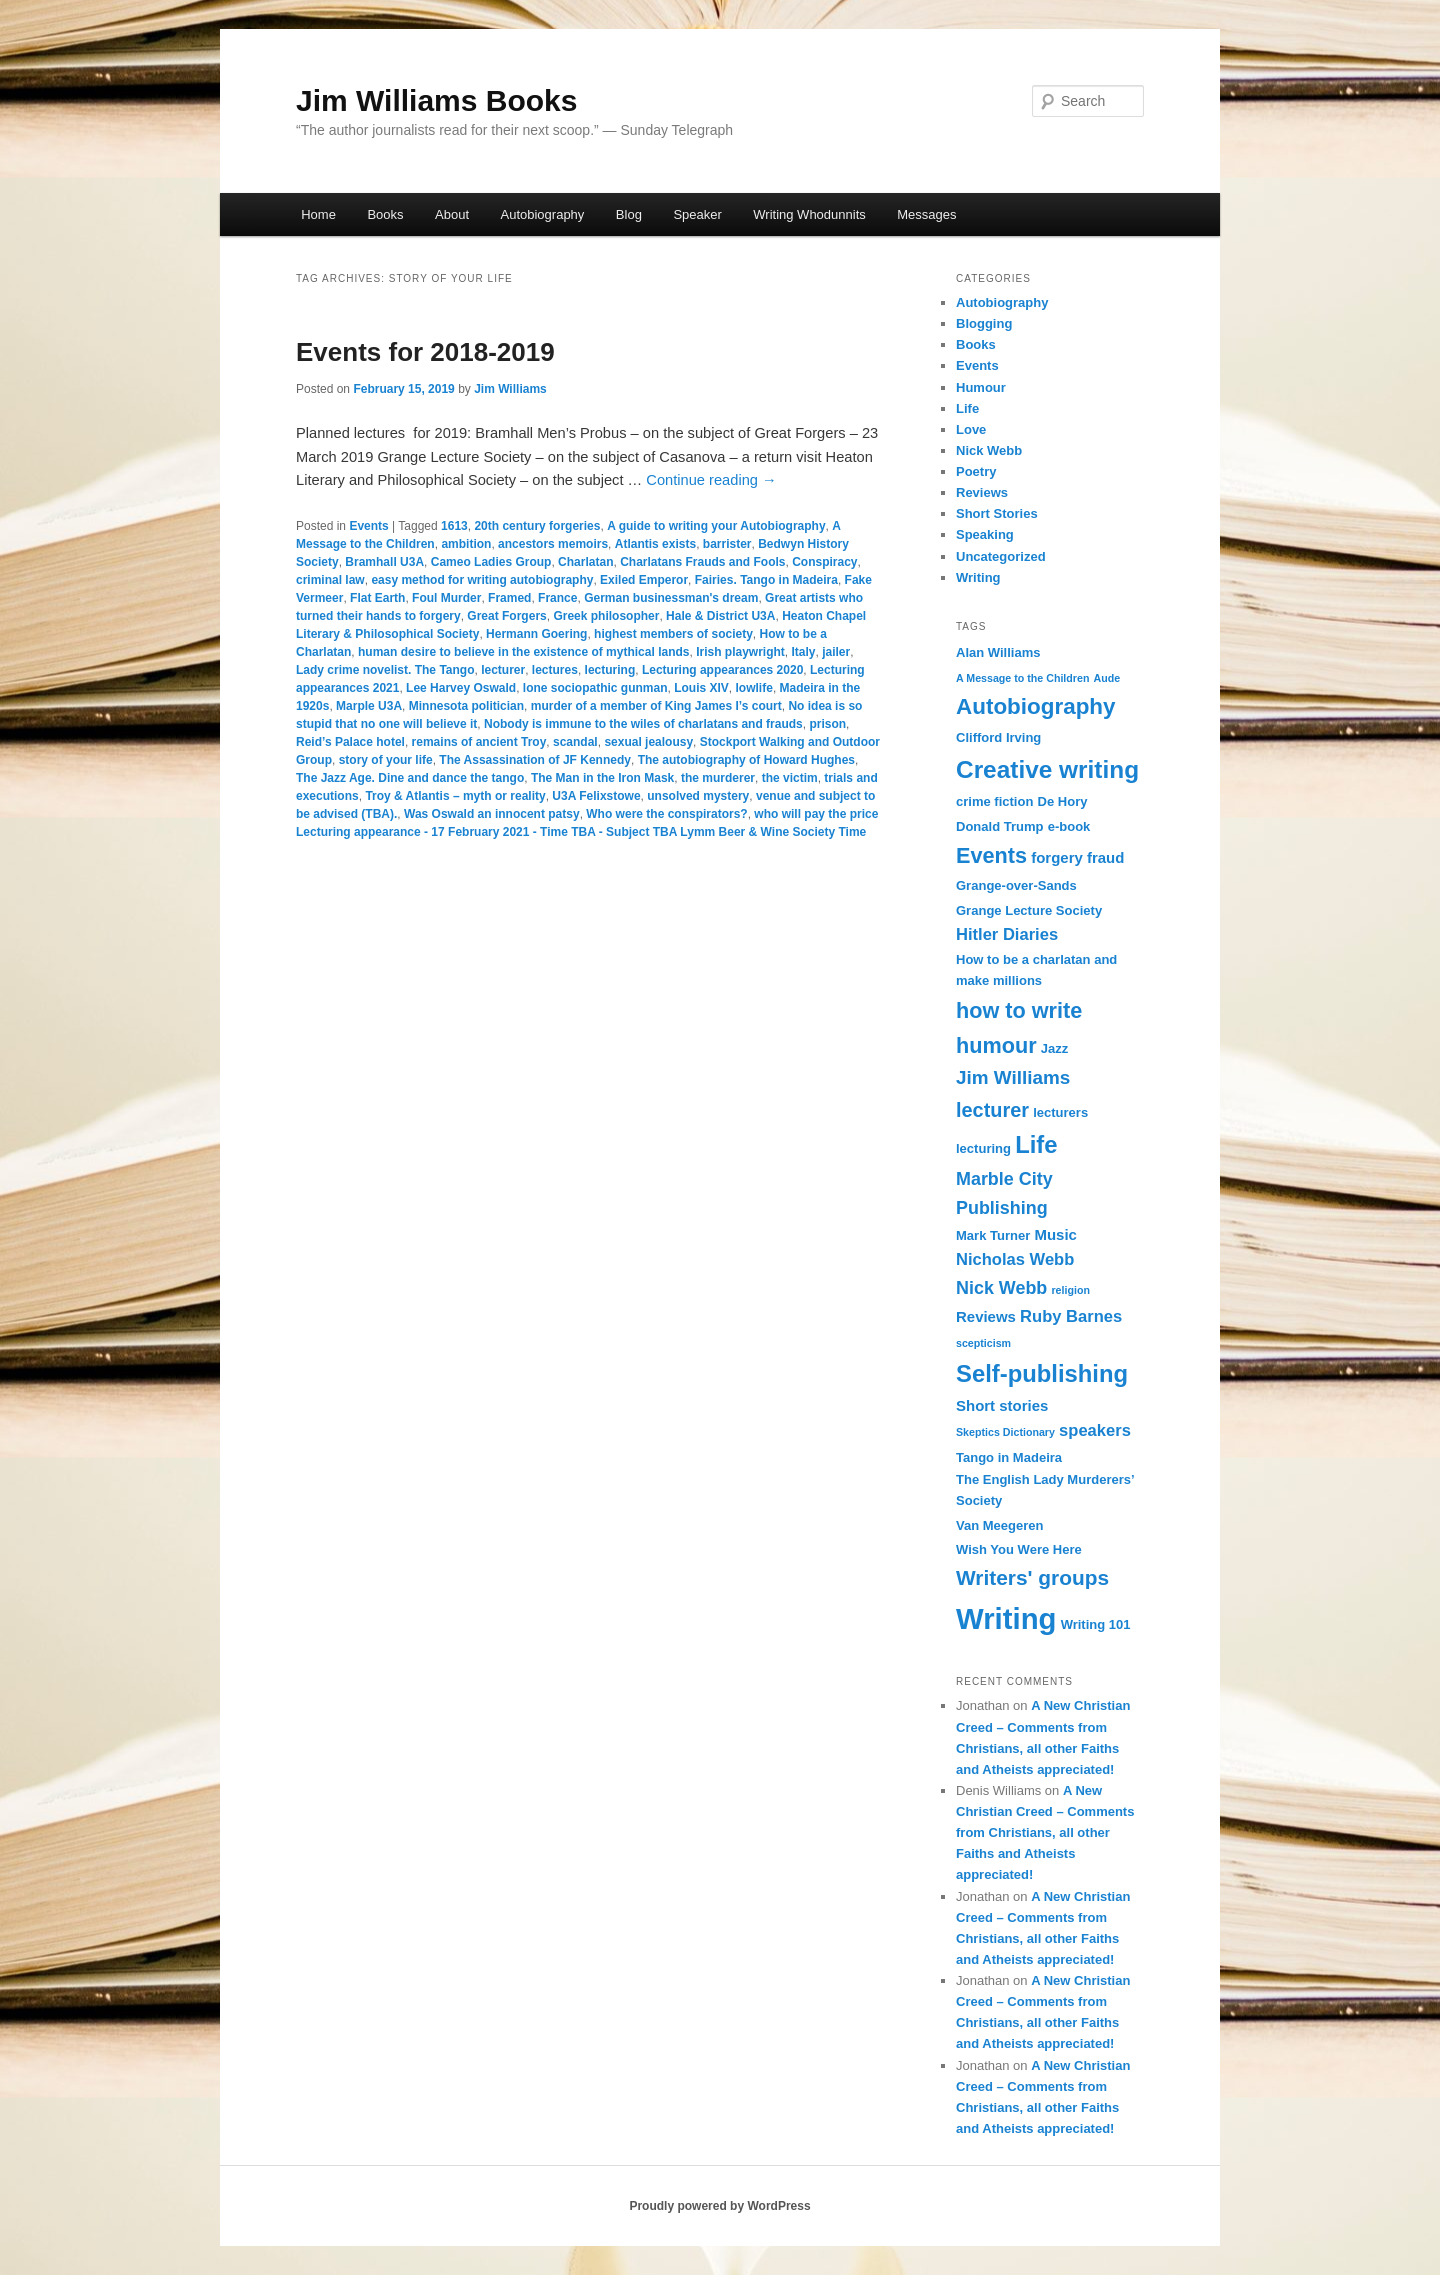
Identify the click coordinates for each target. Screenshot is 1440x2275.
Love (971, 429)
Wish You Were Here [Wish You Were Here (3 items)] (1019, 1549)
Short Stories (997, 513)
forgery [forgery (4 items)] (1057, 857)
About (452, 214)
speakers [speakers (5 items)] (1095, 1430)
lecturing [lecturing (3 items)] (983, 1148)
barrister (727, 544)
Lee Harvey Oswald (461, 688)
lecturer (503, 670)
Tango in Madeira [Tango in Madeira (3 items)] (1009, 1457)
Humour (981, 387)
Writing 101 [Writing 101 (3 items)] (1096, 1624)
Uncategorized (1001, 556)
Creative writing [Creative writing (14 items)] (1047, 769)
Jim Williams (510, 389)
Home (318, 214)
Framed (509, 598)
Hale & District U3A (720, 616)
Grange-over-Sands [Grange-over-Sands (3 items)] (1016, 885)
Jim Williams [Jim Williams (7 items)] (1013, 1077)
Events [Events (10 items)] (991, 855)
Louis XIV (701, 688)
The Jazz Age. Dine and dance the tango (410, 778)
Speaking (985, 534)
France (557, 598)
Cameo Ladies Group (491, 562)
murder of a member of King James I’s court (656, 706)
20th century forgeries (537, 526)
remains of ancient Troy (479, 742)
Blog (629, 214)
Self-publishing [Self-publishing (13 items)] (1042, 1373)
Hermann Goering (536, 634)
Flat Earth (377, 598)
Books (385, 214)
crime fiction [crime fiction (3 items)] (994, 801)
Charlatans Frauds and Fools (702, 562)
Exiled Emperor (644, 580)
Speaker (697, 214)
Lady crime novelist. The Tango (385, 670)
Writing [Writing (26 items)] (1006, 1618)
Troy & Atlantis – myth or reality (455, 796)
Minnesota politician (466, 706)
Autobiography (543, 214)
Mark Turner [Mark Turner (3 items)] (993, 1235)
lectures (555, 670)
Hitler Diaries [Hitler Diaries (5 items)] (1007, 934)
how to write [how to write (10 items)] (1019, 1010)
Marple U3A (369, 706)
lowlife (754, 688)
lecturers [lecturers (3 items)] (1060, 1112)
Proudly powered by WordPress (719, 2206)
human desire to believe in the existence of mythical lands (523, 652)
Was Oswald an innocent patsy (492, 814)
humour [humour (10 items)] (996, 1045)
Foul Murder (446, 598)
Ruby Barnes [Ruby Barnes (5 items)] (1071, 1316)
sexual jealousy (648, 742)
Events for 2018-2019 (425, 352)
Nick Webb (989, 450)
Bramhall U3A (384, 562)
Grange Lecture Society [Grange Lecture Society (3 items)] (1029, 910)
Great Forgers (506, 616)
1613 (454, 526)
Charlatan (585, 562)
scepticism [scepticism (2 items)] (983, 1343)
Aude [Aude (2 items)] (1107, 678)
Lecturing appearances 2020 (722, 670)
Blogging (984, 323)
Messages (926, 214)
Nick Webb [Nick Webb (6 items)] (1001, 1288)
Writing (978, 577)
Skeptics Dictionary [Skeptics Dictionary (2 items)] (1005, 1432)
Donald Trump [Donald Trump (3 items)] (1000, 826)
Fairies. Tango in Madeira (766, 580)
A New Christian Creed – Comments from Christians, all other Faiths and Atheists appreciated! (1045, 1833)
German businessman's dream (671, 598)
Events (368, 526)
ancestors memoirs (553, 544)
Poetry (976, 471)
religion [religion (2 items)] (1070, 1290)
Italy (804, 652)
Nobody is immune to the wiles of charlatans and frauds (643, 724)
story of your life (386, 760)
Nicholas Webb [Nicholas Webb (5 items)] (1015, 1259)
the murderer (718, 778)
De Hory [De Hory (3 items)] (1063, 801)
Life (967, 408)
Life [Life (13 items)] (1036, 1144)
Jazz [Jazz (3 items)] (1055, 1048)
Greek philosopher (606, 616)
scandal (575, 742)
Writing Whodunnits (809, 214)
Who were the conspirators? (666, 814)
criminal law (330, 580)
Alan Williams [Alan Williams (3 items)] (998, 652)
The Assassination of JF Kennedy (535, 760)
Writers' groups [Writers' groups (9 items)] (1032, 1577)
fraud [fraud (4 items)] (1105, 857)
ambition (466, 544)
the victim (790, 778)
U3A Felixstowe (596, 796)
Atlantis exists (655, 544)
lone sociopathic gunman (595, 688)
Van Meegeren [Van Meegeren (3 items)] (1000, 1525)
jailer (836, 652)
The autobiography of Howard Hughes (746, 760)
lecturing (610, 670)
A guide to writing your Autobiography (716, 526)
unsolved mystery (698, 796)
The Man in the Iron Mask (602, 778)
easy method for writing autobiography (482, 580)
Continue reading (711, 480)
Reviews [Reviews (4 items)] (986, 1316)
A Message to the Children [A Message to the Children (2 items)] (1022, 678)
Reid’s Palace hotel (350, 742)
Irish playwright (740, 652)
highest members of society (673, 634)
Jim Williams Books (436, 100)
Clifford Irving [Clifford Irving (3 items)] (998, 737)
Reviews (982, 492)
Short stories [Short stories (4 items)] (1002, 1405)
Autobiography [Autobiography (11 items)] (1036, 706)
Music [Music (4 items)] (1055, 1234)
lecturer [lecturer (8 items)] (992, 1110)
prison (827, 724)
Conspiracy (824, 562)
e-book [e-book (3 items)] (1069, 826)
